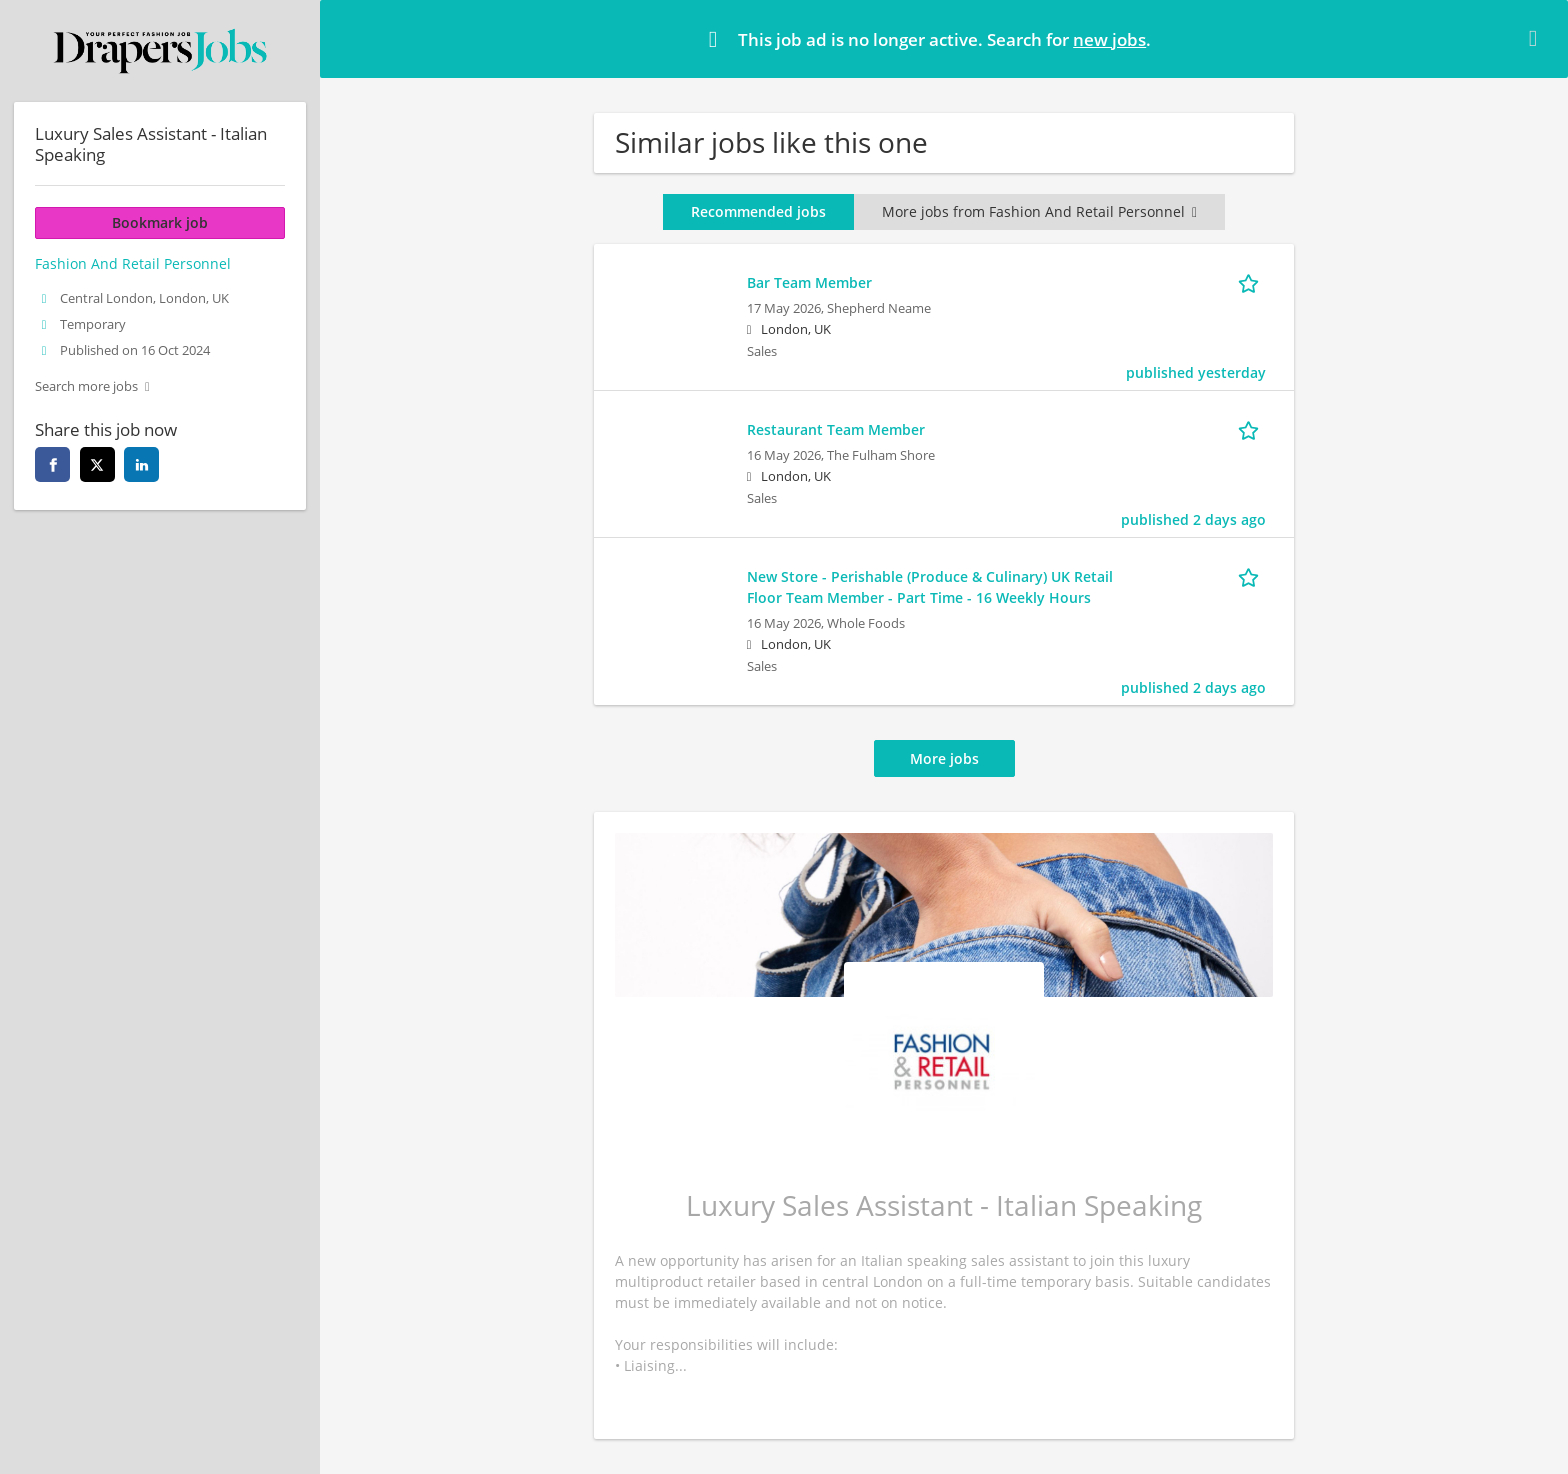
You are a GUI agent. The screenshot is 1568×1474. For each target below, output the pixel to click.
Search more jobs (86, 386)
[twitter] (97, 464)
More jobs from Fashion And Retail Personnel (1039, 211)
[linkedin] (141, 464)
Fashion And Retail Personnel (133, 263)
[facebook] (52, 464)
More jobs (944, 758)
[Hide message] (1537, 38)
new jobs (1109, 39)
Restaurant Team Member (836, 429)
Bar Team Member (809, 282)
